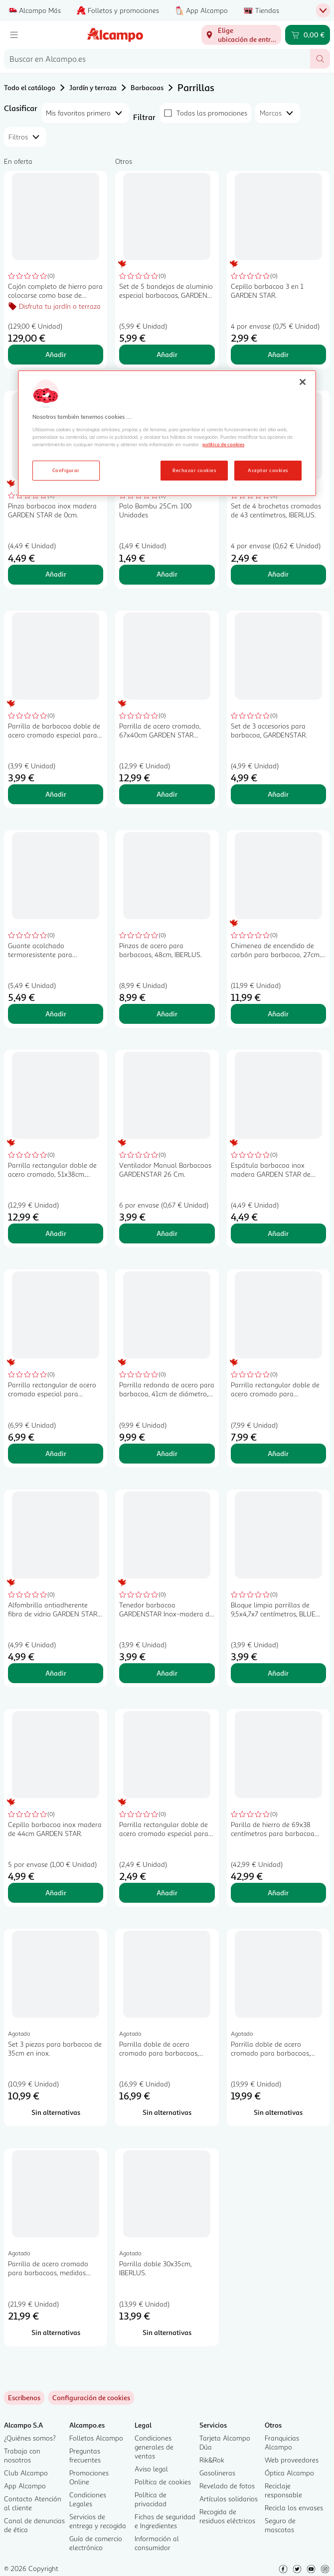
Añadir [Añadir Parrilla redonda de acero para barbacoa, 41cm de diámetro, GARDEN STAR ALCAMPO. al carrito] (167, 1453)
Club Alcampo (26, 2472)
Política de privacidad (151, 2499)
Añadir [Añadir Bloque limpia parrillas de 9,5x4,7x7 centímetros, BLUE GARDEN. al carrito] (278, 1673)
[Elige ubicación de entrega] (241, 35)
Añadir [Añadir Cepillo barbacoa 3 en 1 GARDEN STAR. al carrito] (278, 354)
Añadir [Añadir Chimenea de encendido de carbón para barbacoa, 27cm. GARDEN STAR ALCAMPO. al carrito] (278, 1013)
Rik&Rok (211, 2459)
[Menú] (14, 35)
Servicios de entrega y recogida (97, 2521)
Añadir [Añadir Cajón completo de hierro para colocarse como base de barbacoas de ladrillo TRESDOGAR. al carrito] (55, 354)
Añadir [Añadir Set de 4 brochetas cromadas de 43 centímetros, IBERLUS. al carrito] (278, 574)
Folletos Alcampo (96, 2438)
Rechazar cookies (194, 470)
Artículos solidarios (228, 2498)
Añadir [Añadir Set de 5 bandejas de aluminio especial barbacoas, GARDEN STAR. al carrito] (167, 354)
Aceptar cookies (268, 470)
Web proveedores (292, 2459)
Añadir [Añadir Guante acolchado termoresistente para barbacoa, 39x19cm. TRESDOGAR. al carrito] (55, 1013)
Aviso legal (151, 2468)
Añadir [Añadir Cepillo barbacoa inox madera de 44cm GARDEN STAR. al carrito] (55, 1892)
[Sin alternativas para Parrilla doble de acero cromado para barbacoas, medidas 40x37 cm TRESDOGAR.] (166, 2112)
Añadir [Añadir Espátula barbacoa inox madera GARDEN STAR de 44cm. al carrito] (278, 1233)
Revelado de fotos (227, 2485)
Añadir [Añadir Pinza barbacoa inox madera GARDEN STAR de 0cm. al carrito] (55, 574)
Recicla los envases (294, 2507)
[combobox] (157, 58)
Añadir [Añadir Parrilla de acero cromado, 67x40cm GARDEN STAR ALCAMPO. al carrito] (167, 794)
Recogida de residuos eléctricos (227, 2516)
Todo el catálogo (29, 87)
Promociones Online (89, 2477)
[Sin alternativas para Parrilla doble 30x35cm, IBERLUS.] (166, 2332)
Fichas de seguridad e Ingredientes (165, 2521)
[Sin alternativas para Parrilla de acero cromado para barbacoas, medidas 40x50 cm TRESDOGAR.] (55, 2332)
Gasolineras (217, 2472)
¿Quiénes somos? (30, 2438)
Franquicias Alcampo (282, 2442)
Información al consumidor (157, 2543)
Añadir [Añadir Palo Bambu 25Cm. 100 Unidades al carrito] (167, 574)
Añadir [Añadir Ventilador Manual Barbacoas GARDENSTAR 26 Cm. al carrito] (167, 1233)
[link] (91, 2398)
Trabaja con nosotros (22, 2455)
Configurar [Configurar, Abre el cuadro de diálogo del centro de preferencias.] (66, 470)
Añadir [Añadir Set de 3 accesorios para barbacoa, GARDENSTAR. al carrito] (278, 794)
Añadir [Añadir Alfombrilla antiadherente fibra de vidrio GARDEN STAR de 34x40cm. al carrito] (55, 1673)
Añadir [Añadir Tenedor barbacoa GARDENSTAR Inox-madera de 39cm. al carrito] (167, 1673)
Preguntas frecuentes (85, 2455)
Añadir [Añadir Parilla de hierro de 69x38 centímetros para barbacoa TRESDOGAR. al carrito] (278, 1892)
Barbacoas (147, 87)
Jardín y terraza (93, 87)
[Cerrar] (303, 382)
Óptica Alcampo (289, 2472)
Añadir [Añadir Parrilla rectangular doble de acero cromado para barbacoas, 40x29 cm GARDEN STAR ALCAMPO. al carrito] (278, 1453)
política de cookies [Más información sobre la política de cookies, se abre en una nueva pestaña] (223, 444)
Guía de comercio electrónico (95, 2543)
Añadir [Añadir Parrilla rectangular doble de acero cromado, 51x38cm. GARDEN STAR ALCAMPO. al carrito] (55, 1233)
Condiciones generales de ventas (154, 2447)
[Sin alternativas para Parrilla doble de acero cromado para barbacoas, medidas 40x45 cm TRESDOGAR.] (278, 2112)
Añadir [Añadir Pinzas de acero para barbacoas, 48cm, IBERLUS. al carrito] (167, 1013)
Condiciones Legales (87, 2499)
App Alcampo (25, 2485)
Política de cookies (163, 2481)
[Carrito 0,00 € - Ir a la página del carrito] (307, 35)
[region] (167, 433)
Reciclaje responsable (283, 2490)
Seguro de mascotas (280, 2525)
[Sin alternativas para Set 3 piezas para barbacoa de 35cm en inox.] (55, 2112)
